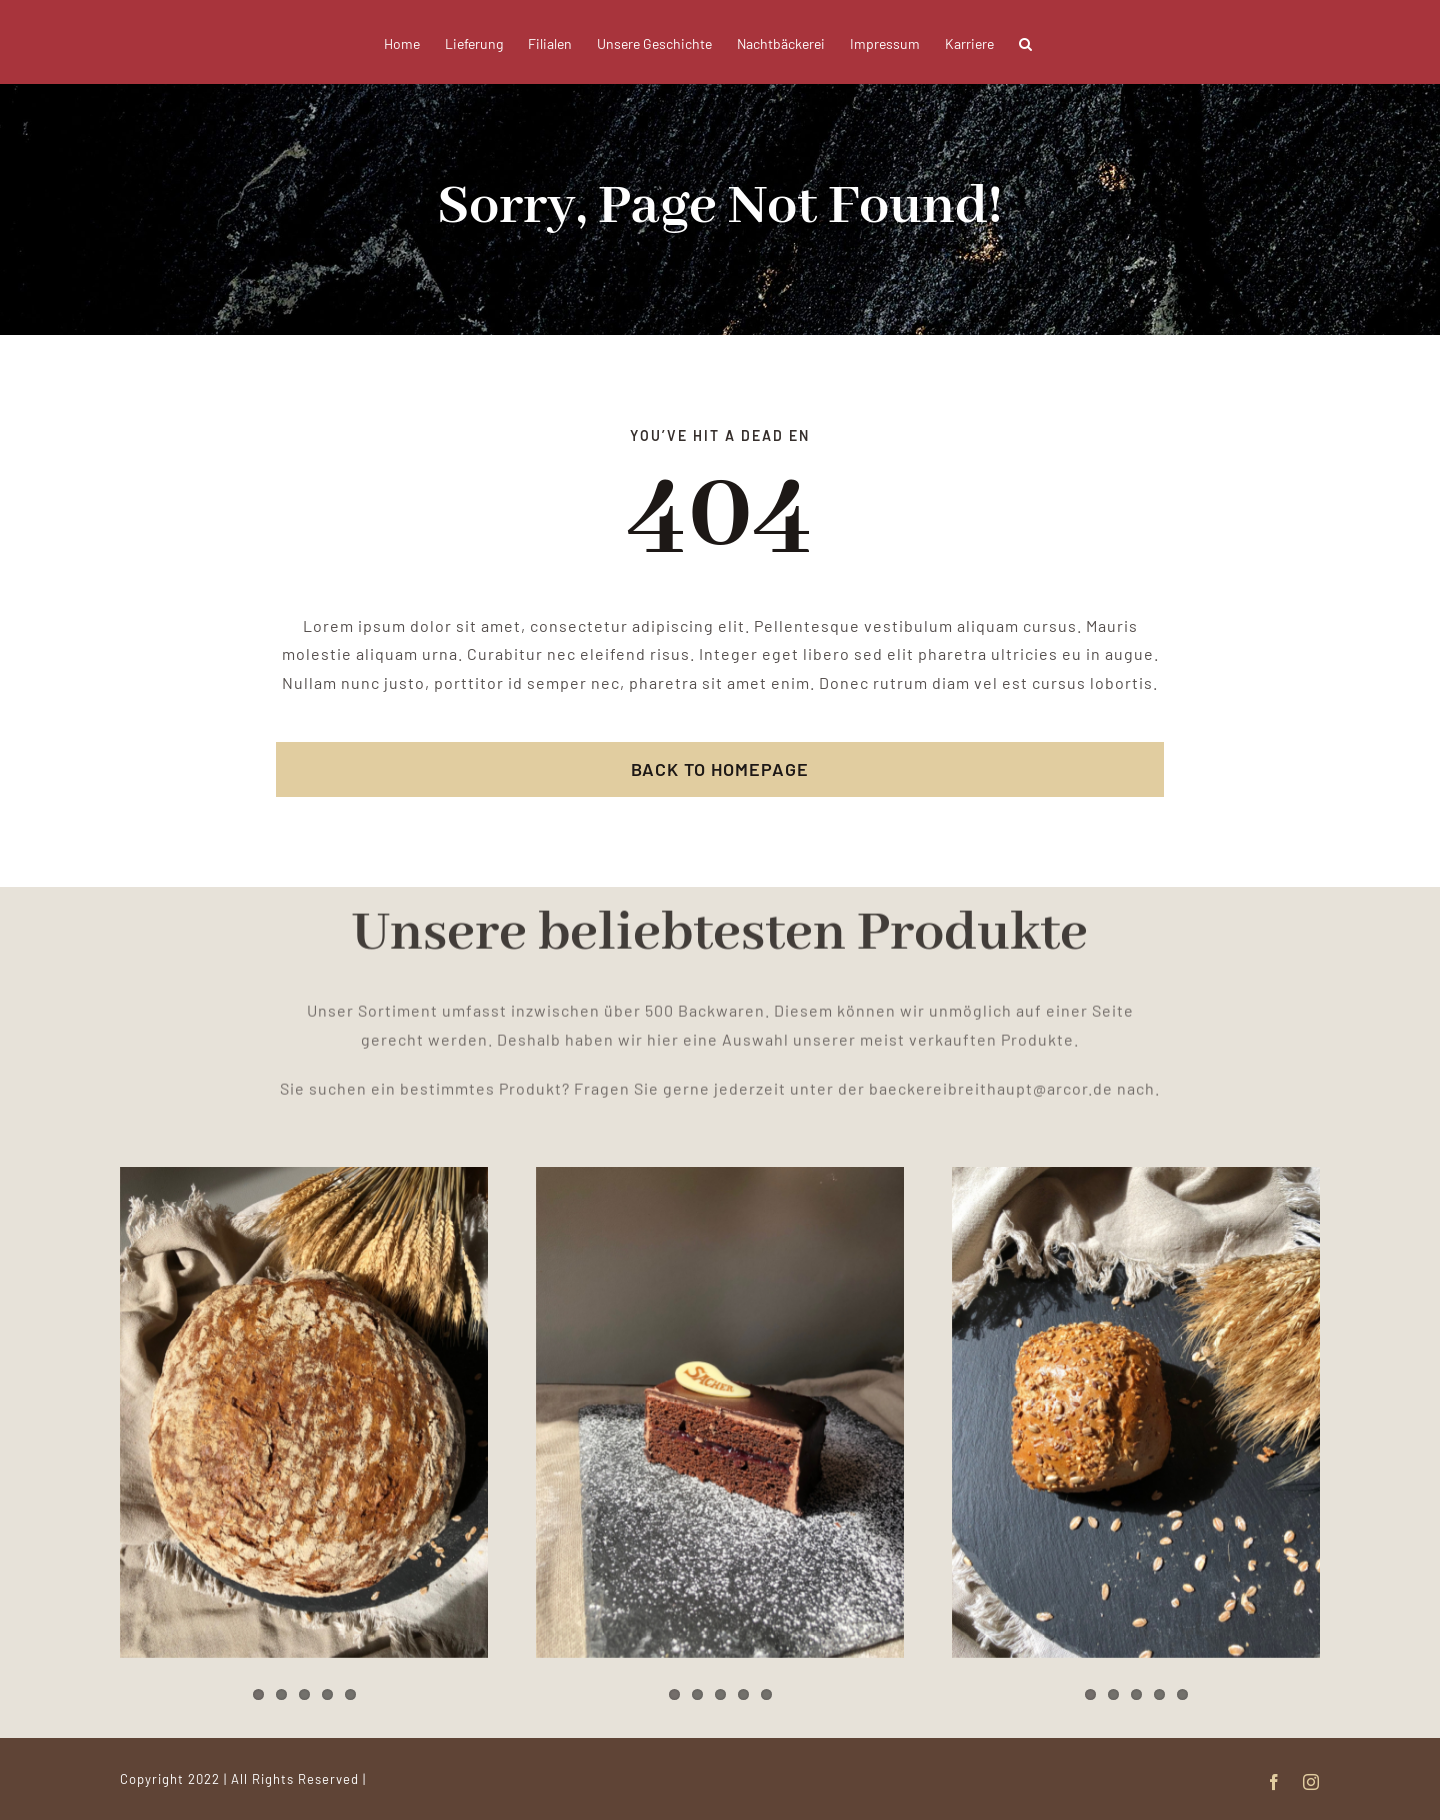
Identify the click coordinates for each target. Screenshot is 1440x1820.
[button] (1025, 42)
